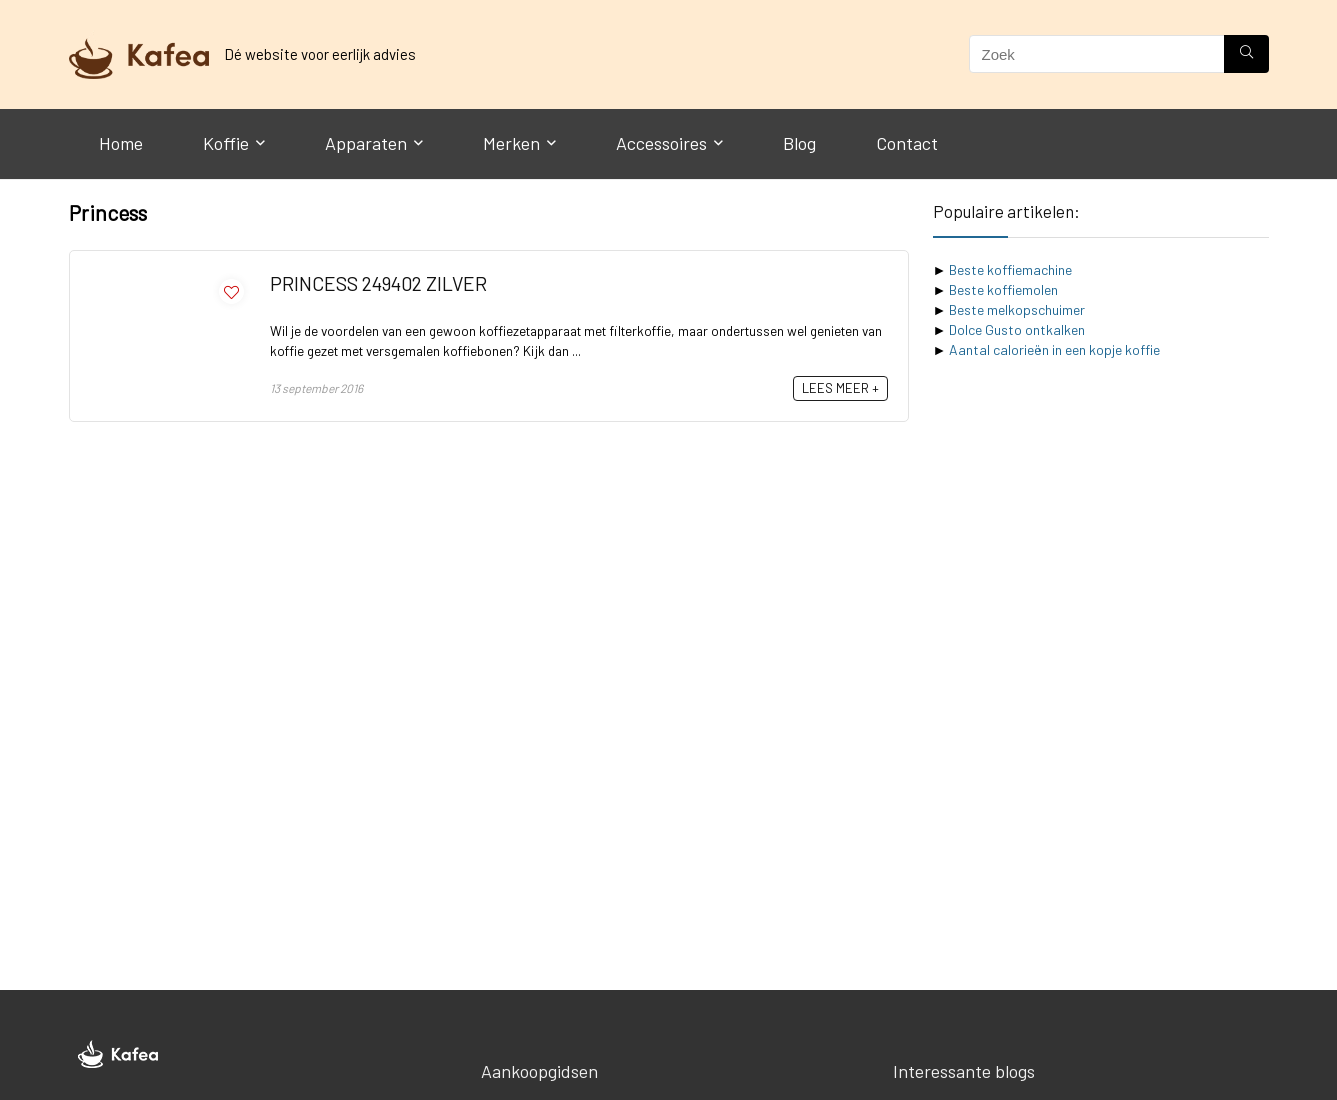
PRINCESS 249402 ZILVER (378, 283)
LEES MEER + (840, 388)
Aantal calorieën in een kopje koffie (1054, 349)
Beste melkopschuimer (1017, 309)
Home (121, 143)
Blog (799, 143)
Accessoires (661, 143)
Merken (511, 143)
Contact (907, 143)
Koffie (226, 143)
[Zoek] (1246, 54)
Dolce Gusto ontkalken (1017, 329)
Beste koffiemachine (1010, 269)
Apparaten (366, 143)
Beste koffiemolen (1003, 289)
